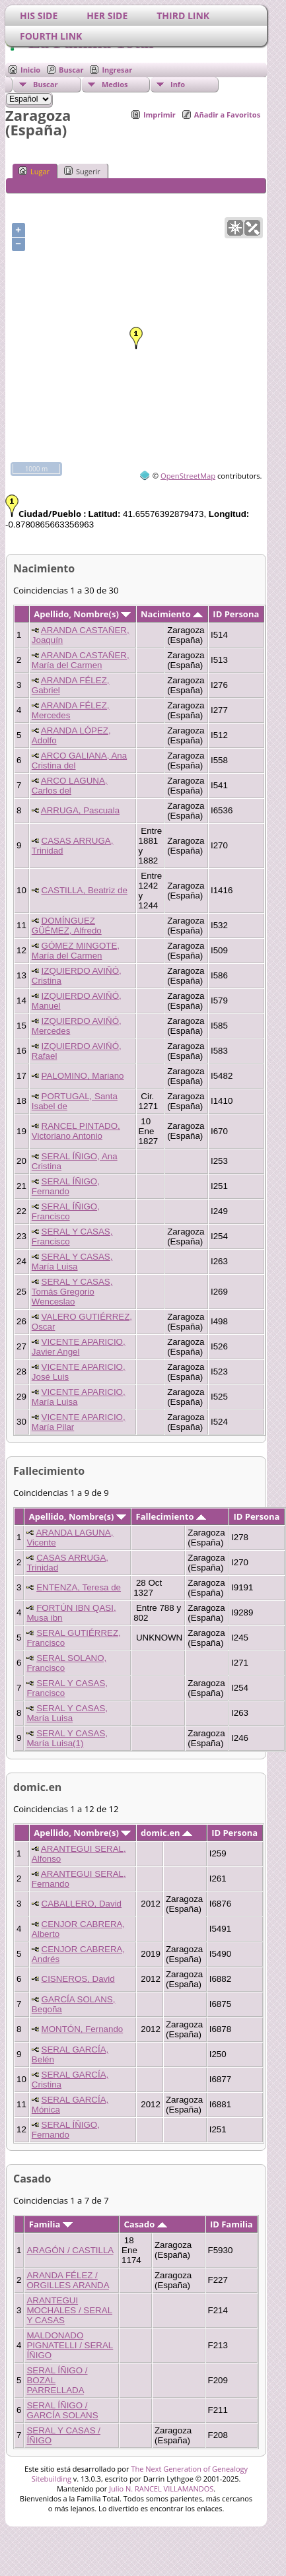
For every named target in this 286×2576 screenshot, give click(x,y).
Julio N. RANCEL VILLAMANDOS (161, 2488)
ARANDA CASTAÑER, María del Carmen (80, 660)
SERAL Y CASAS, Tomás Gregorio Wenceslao (72, 1291)
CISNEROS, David (78, 1979)
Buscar (71, 70)
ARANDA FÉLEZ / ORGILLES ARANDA (67, 2280)
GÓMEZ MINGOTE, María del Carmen (76, 951)
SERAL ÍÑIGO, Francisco (66, 1211)
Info (177, 84)
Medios (114, 84)
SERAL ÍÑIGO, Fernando (66, 1186)
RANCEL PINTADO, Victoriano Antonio (76, 1131)
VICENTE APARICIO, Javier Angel (78, 1347)
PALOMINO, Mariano (83, 1076)
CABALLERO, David (82, 1904)
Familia (51, 2224)
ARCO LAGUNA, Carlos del (70, 786)
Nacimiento (172, 614)
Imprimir (159, 114)
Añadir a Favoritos (227, 114)
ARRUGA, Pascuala (80, 810)
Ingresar (117, 70)
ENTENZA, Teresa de (78, 1587)
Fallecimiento (171, 1516)
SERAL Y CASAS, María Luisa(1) (67, 1738)
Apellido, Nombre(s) (82, 614)
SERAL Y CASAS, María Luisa (72, 1261)
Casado (145, 2224)
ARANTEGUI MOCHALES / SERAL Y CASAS (69, 2310)
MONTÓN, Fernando (83, 2029)
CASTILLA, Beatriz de (84, 890)
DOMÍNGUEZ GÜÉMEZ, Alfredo (67, 925)
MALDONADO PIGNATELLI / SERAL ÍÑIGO (69, 2345)
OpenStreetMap (188, 476)
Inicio (30, 70)
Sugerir (82, 171)
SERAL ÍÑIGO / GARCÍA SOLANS (62, 2410)
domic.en (166, 1833)
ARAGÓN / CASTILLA (69, 2250)
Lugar (34, 171)
